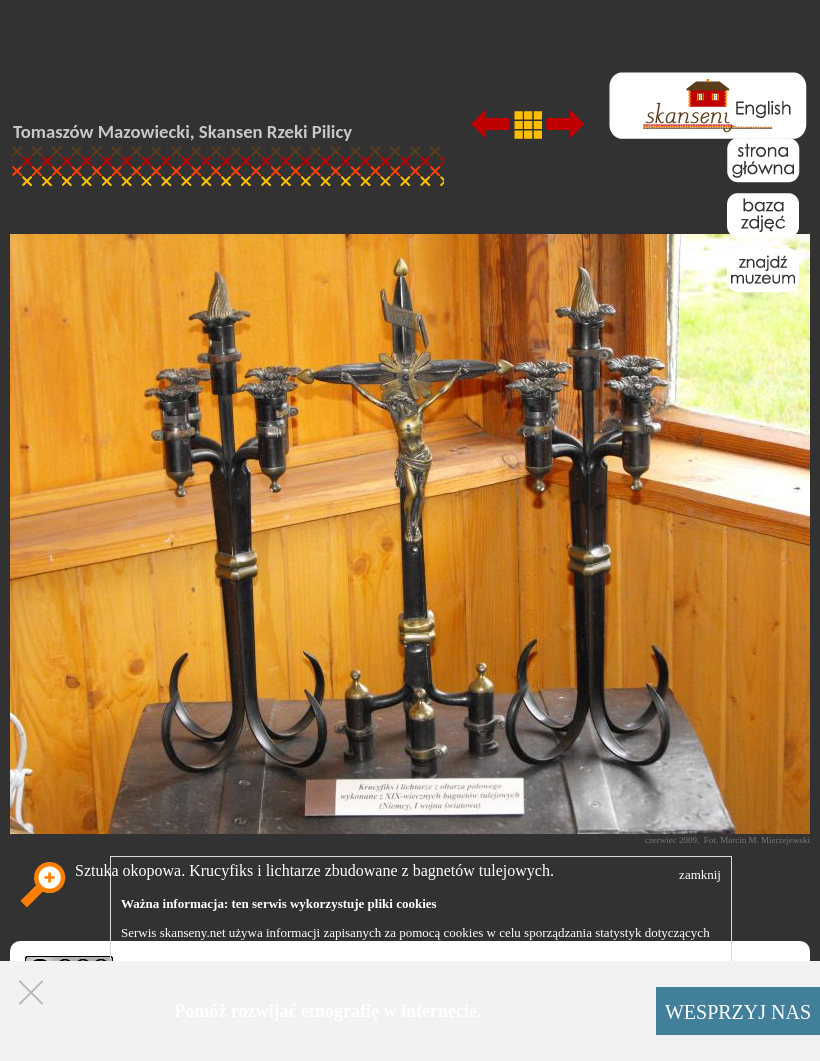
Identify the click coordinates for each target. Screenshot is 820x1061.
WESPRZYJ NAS (738, 1012)
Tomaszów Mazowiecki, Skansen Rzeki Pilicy (182, 131)
